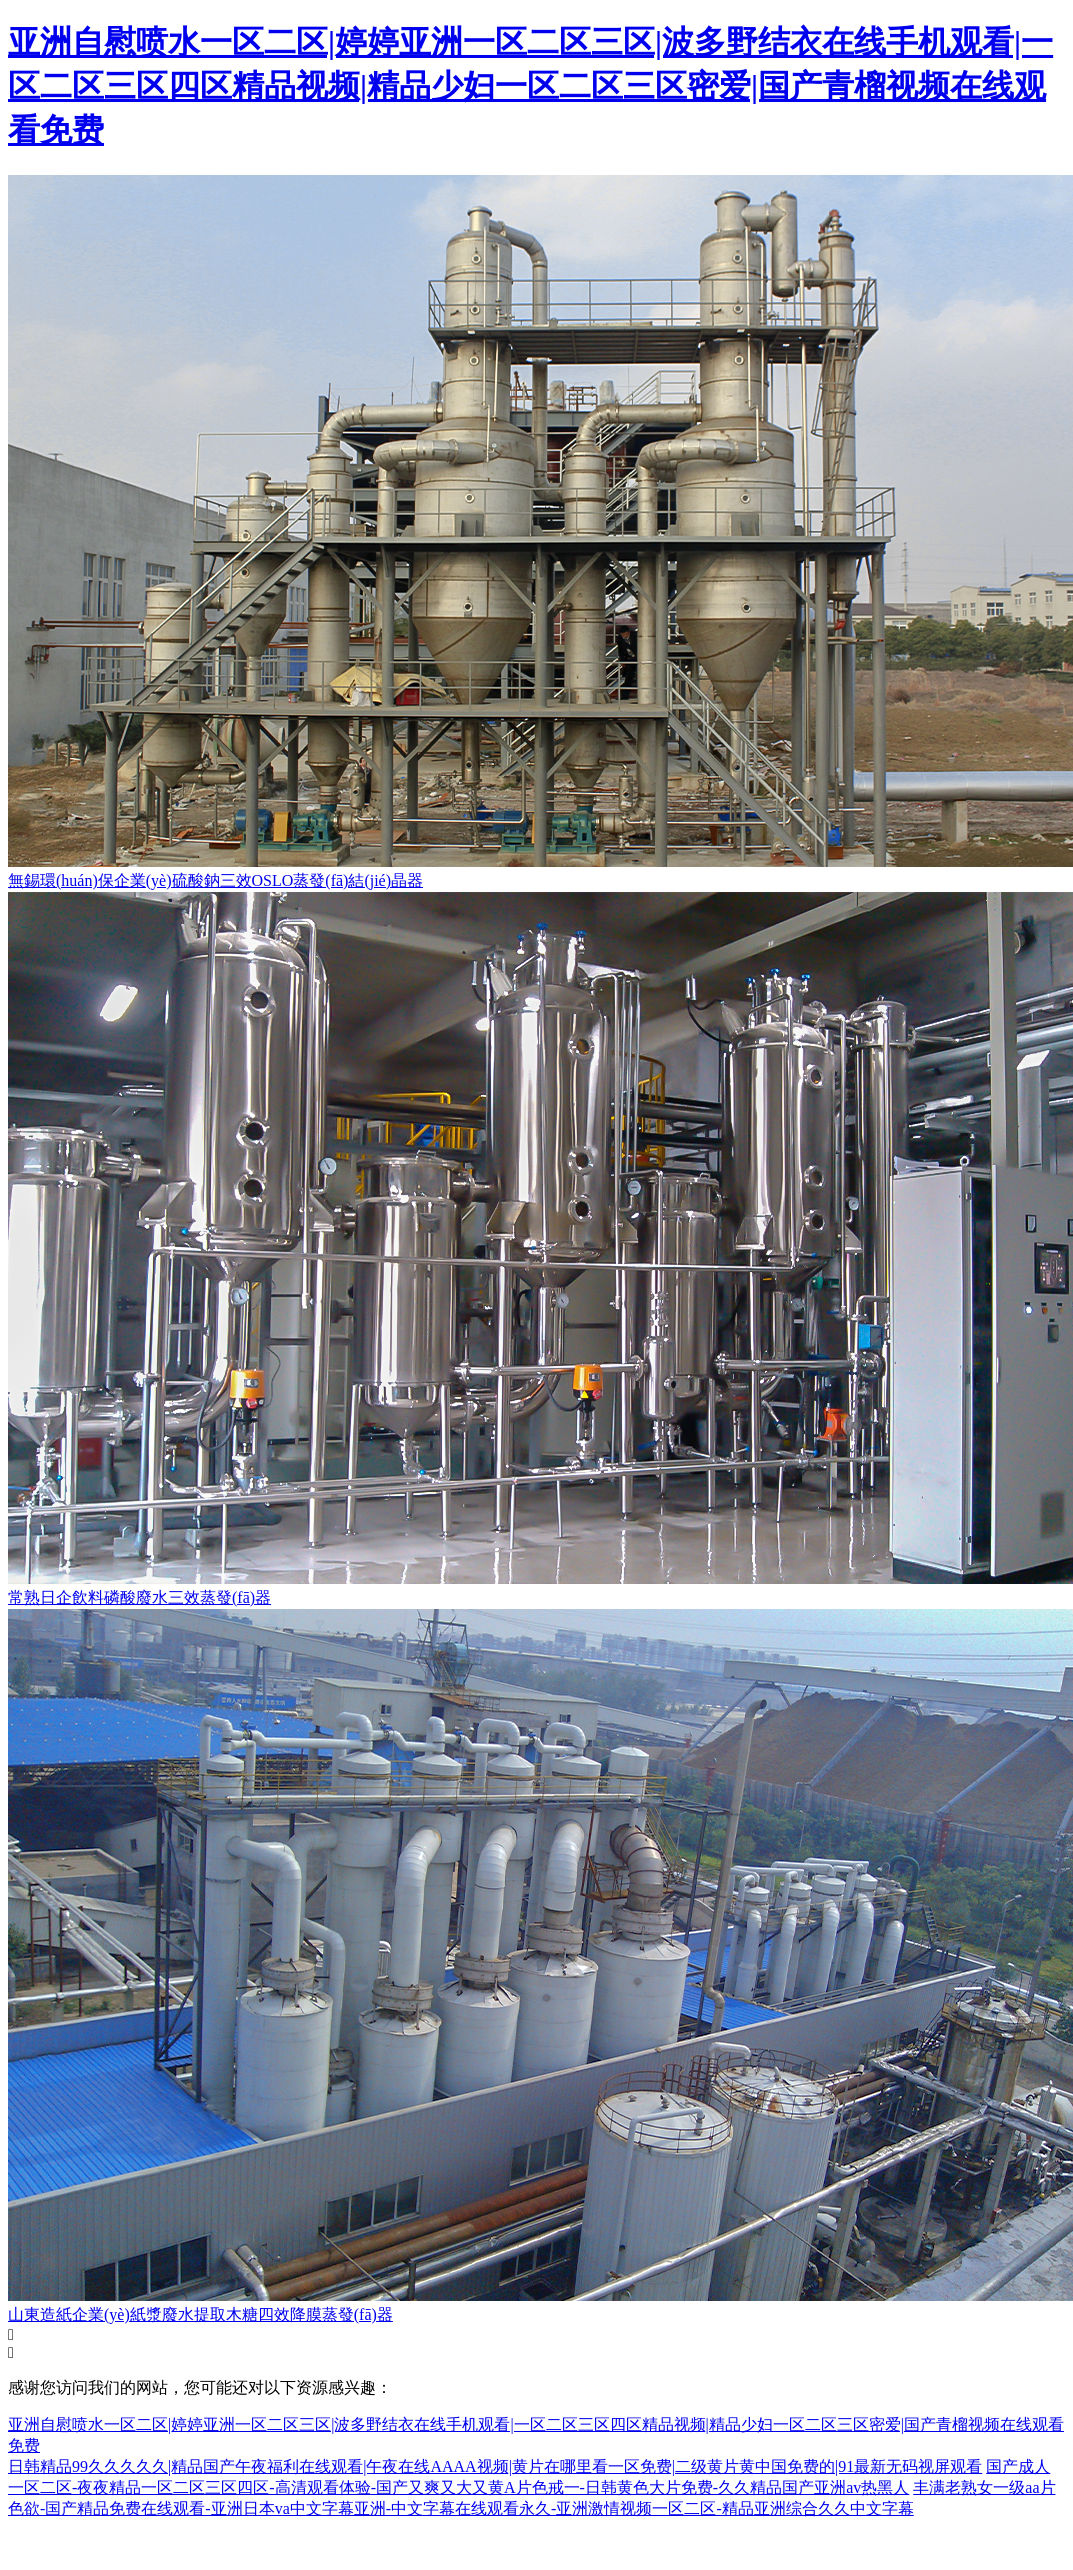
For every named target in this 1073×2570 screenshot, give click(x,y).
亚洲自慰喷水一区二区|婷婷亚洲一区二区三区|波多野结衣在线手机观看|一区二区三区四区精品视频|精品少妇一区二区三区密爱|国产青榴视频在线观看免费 (530, 86)
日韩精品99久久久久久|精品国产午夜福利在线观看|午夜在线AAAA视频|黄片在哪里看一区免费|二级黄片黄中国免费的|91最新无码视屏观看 (495, 2466)
